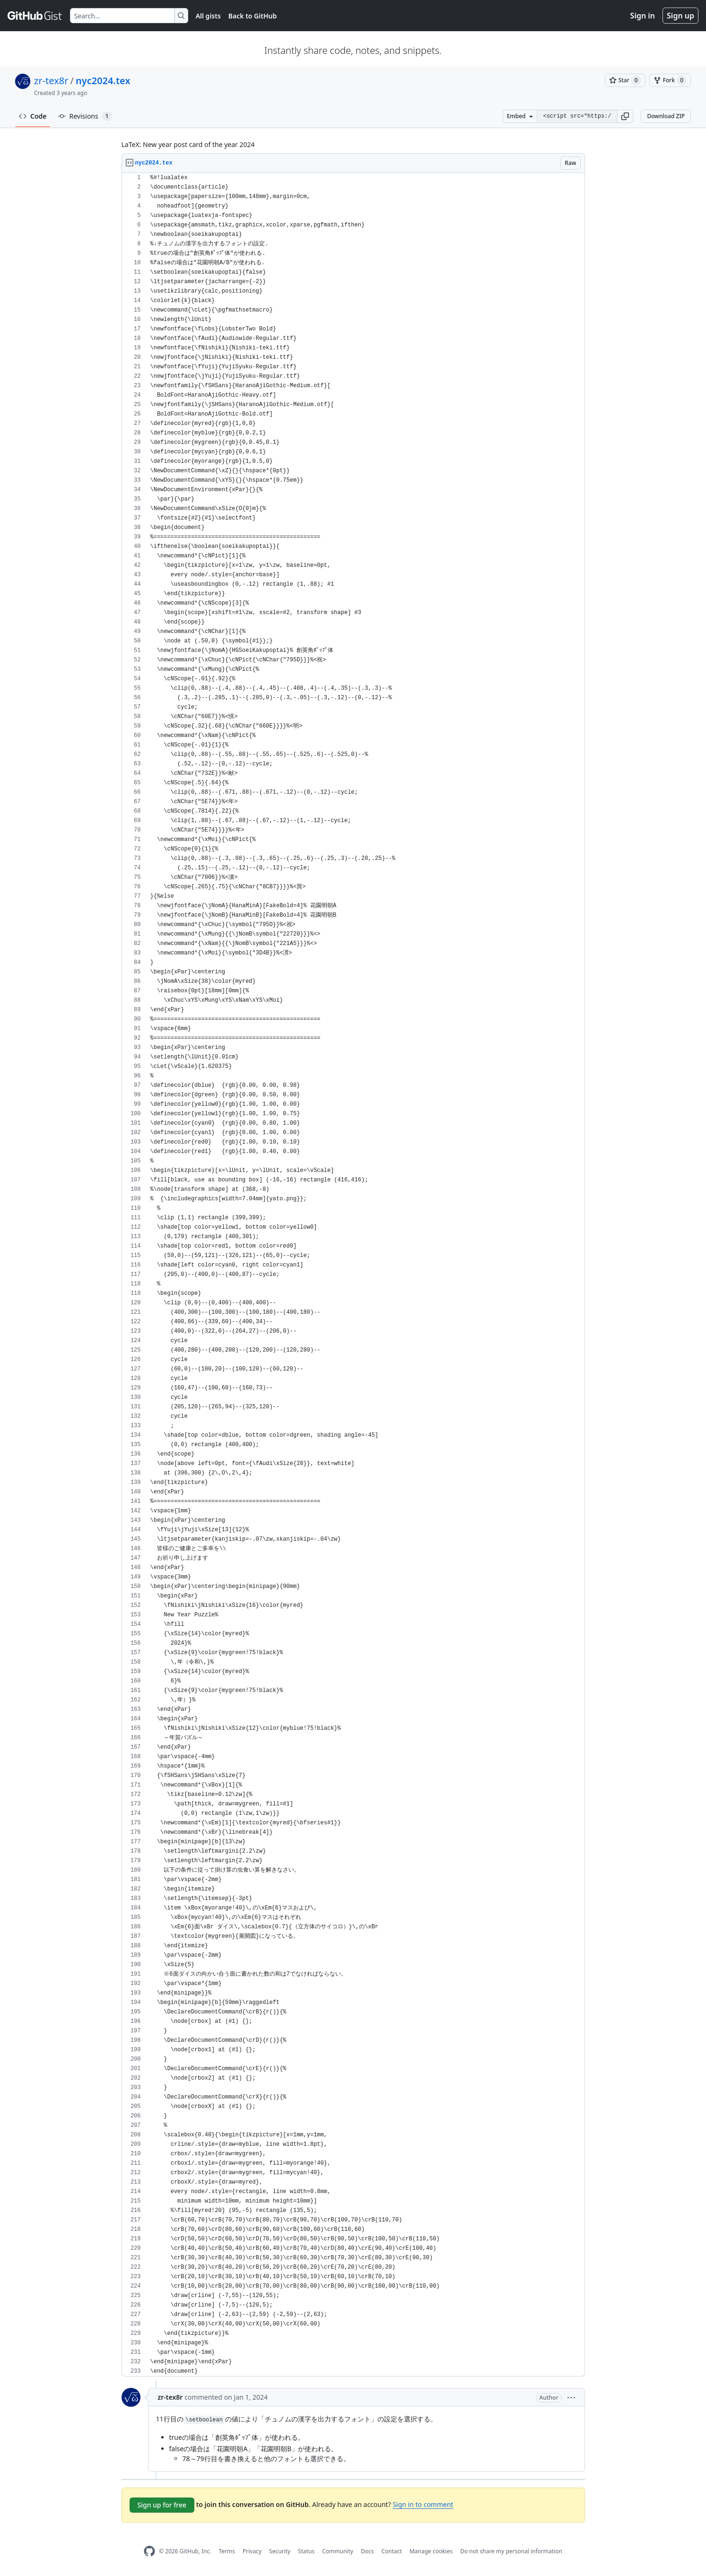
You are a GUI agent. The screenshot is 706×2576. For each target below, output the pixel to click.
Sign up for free (162, 2504)
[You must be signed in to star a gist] (625, 80)
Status (306, 2551)
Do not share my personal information (511, 2551)
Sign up (680, 15)
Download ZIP (666, 116)
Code (33, 116)
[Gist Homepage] (35, 15)
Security (279, 2551)
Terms (226, 2551)
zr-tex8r (51, 80)
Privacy (252, 2551)
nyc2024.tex (103, 80)
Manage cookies (431, 2551)
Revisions (85, 116)
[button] (625, 116)
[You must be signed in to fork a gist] (670, 80)
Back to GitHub (252, 15)
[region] (353, 1275)
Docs (367, 2551)
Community (337, 2551)
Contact (391, 2551)
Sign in (642, 15)
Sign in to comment (422, 2504)
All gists (208, 15)
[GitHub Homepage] (149, 2551)
